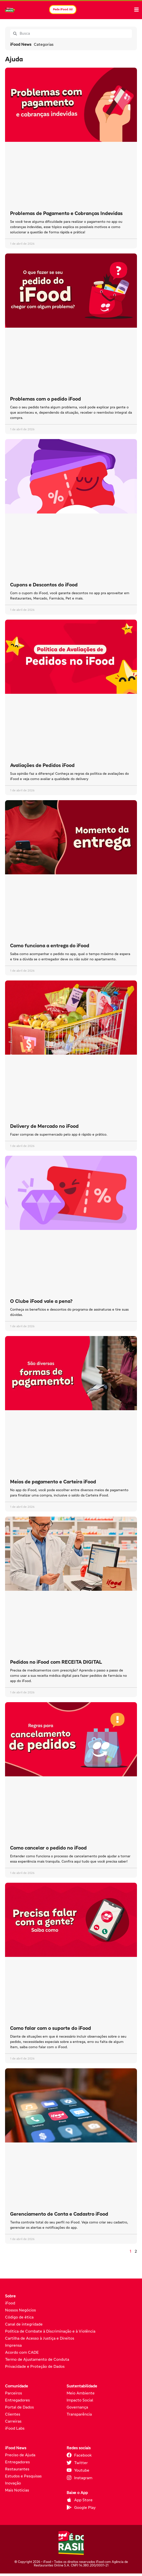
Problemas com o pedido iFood (45, 399)
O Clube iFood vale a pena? (41, 1301)
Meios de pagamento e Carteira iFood (53, 1481)
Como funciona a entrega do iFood (49, 945)
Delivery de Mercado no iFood (44, 1126)
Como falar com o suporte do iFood (50, 2028)
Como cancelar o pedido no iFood (48, 1848)
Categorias (43, 44)
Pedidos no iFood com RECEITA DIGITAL (56, 1662)
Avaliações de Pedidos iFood (42, 765)
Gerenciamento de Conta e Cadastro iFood (59, 2214)
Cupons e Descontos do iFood (44, 584)
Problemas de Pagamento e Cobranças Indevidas (66, 213)
